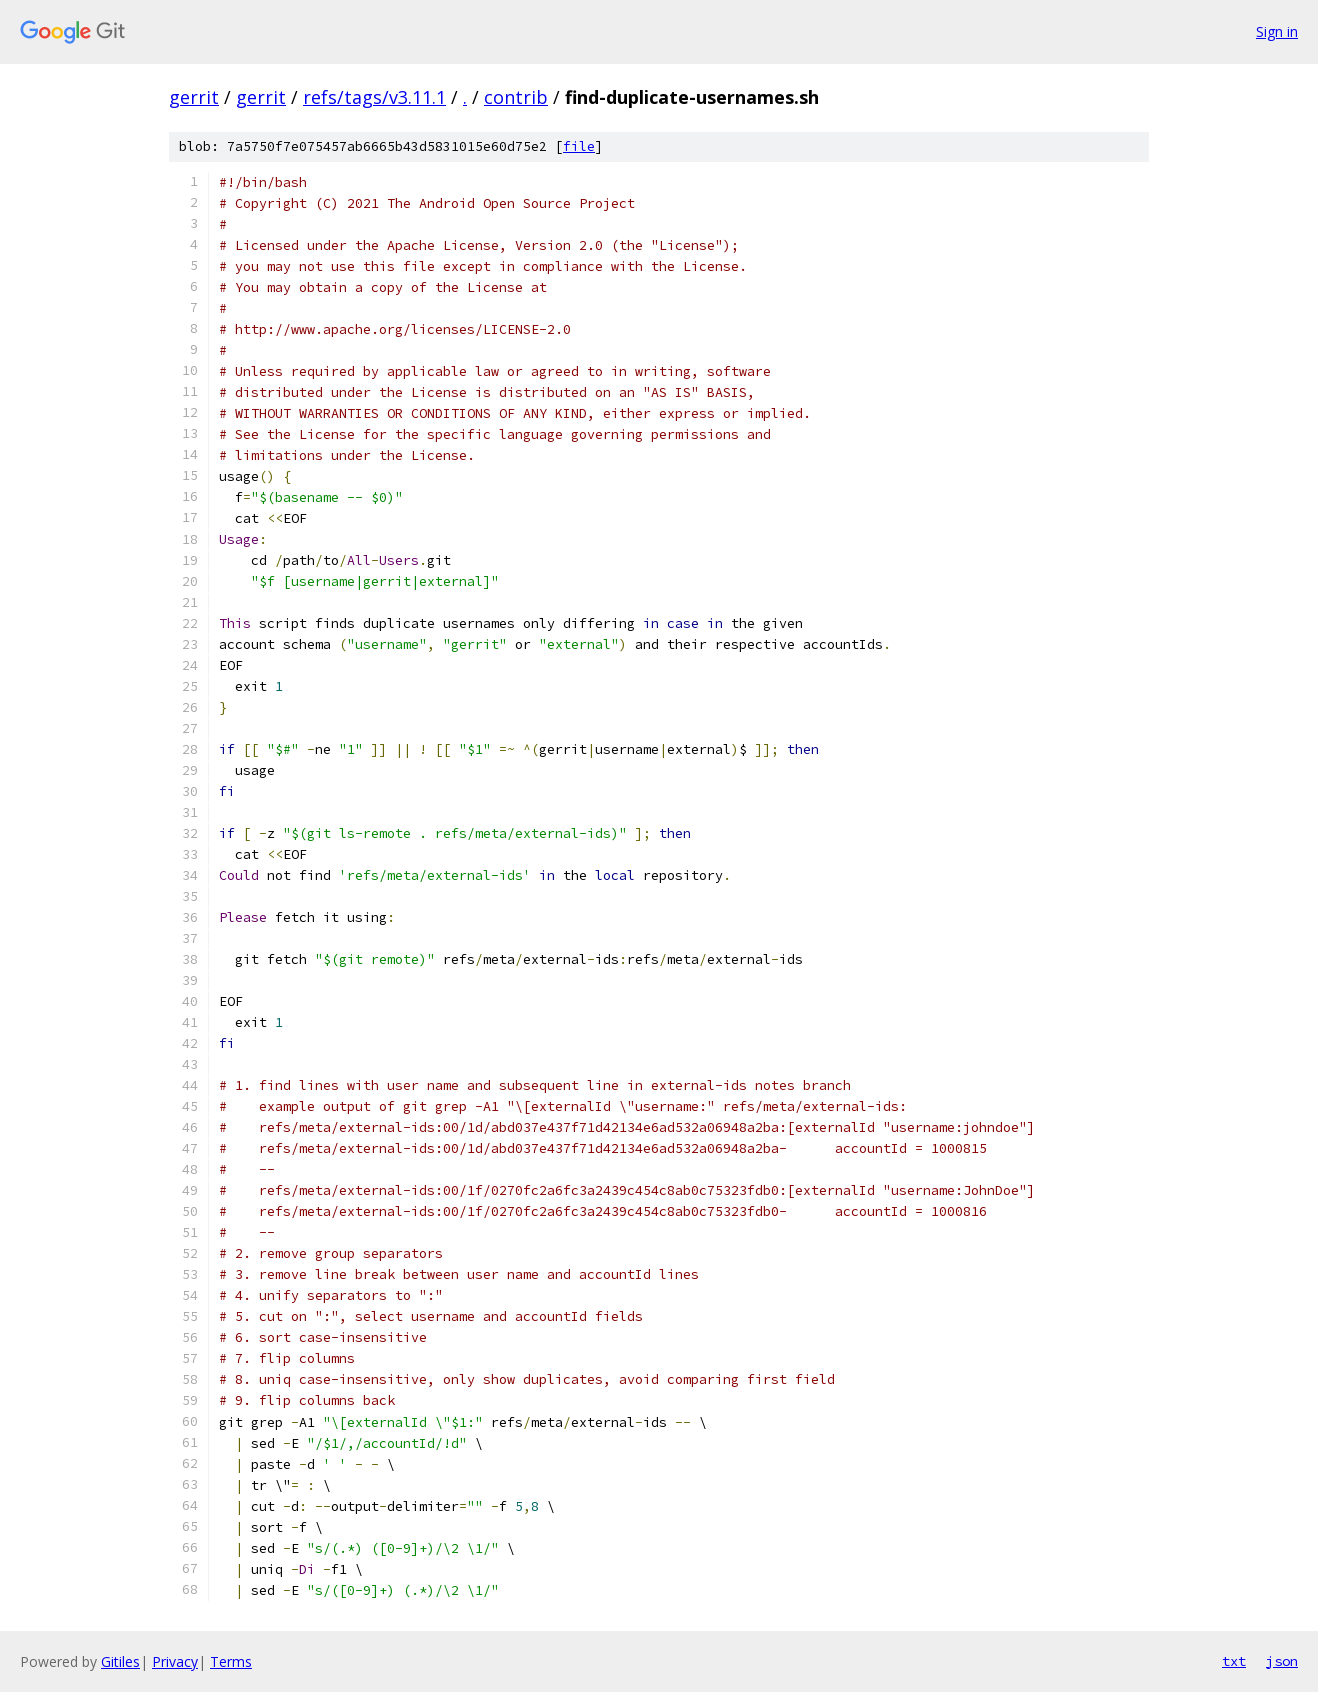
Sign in (1277, 31)
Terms (231, 1661)
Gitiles (120, 1661)
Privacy (175, 1661)
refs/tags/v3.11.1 (374, 97)
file (579, 146)
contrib (516, 97)
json (1282, 1661)
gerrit (194, 97)
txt (1234, 1661)
